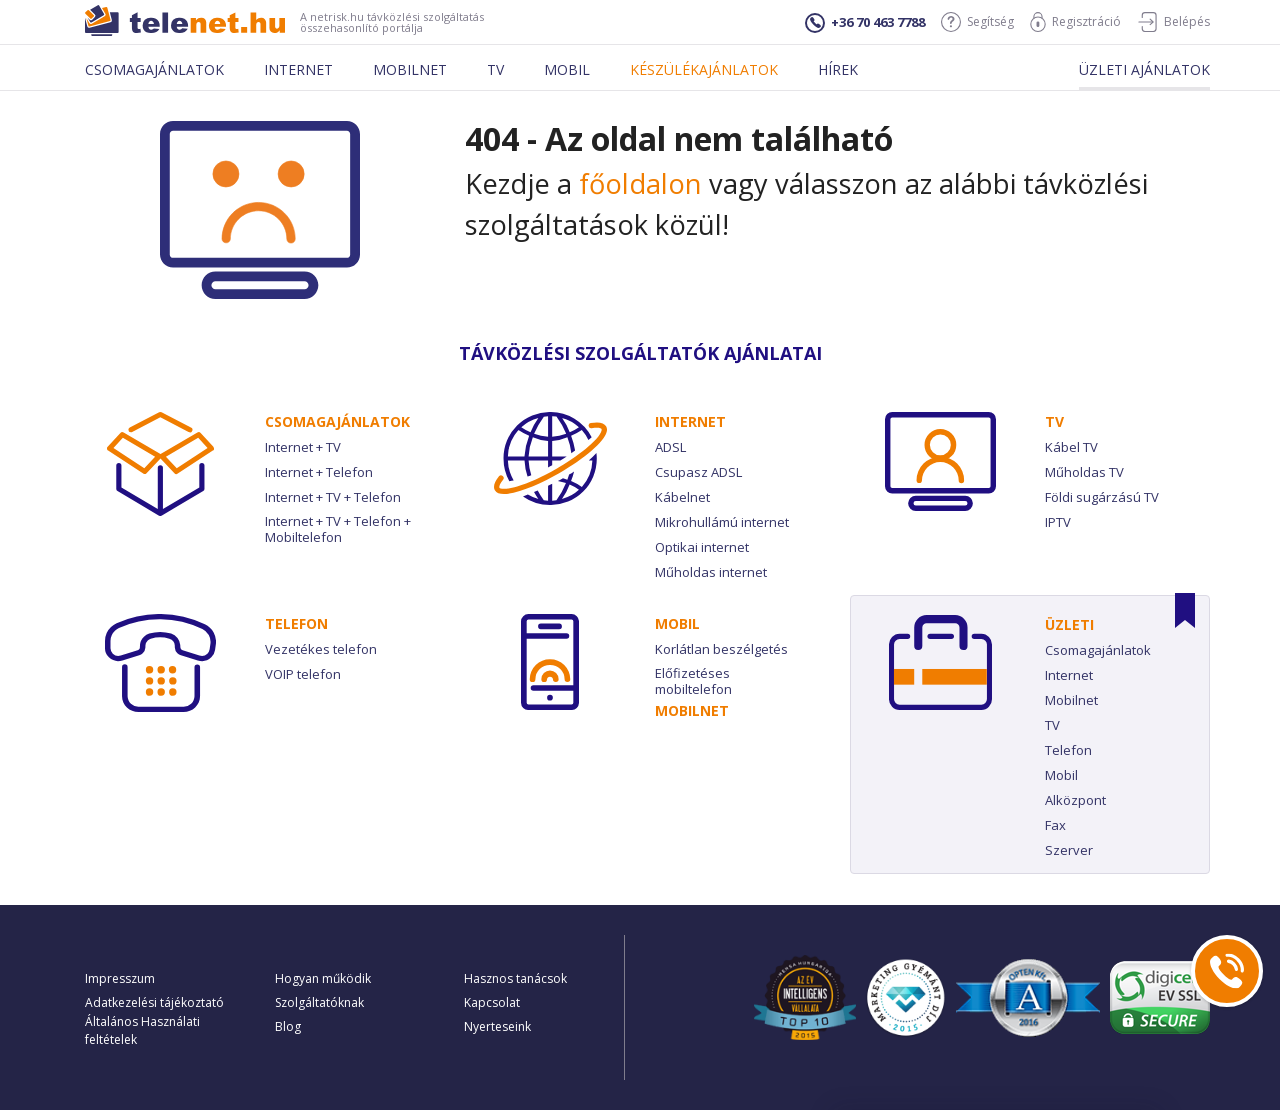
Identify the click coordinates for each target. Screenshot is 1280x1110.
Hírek (838, 69)
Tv (495, 69)
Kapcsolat (492, 1002)
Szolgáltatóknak (319, 1002)
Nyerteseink (497, 1026)
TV (1054, 421)
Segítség (977, 22)
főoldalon (640, 183)
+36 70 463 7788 (865, 23)
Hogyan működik (323, 978)
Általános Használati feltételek (142, 1030)
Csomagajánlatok (154, 69)
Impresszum (120, 978)
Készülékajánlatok (704, 69)
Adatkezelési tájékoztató (154, 1002)
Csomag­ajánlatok (337, 421)
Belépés (1173, 22)
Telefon (296, 623)
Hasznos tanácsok (515, 978)
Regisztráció (1075, 22)
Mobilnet (410, 69)
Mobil (567, 69)
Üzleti (1069, 624)
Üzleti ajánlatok (1144, 69)
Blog (288, 1026)
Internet (298, 69)
